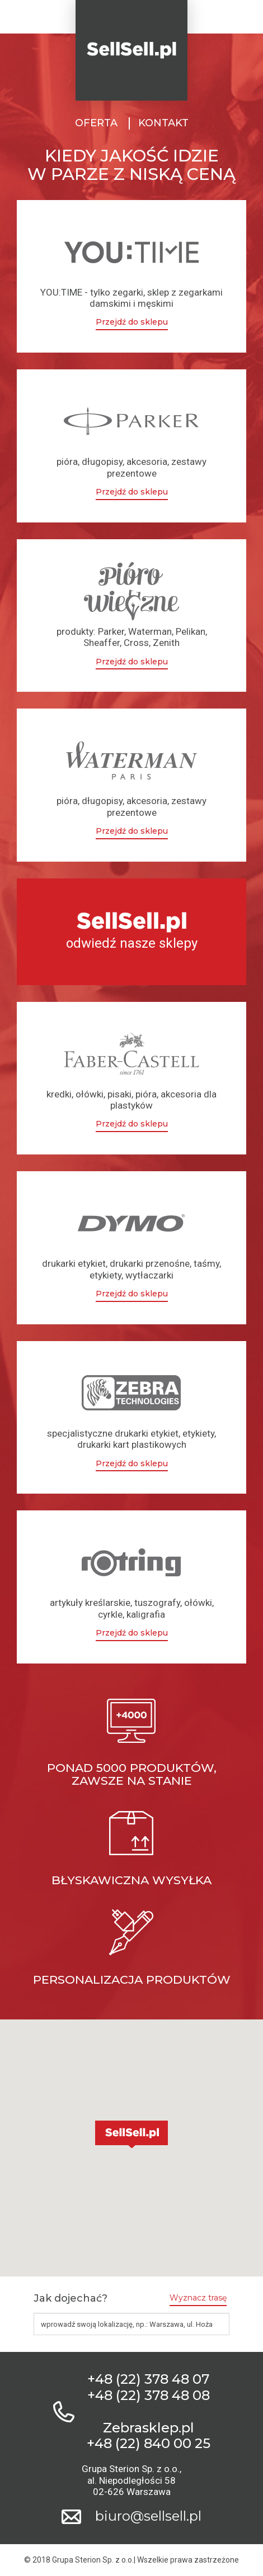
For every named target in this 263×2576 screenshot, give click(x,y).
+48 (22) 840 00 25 (148, 2443)
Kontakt (163, 123)
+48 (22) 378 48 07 (148, 2379)
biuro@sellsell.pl (148, 2516)
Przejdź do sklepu (132, 322)
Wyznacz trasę (198, 2298)
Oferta (96, 123)
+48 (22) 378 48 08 (148, 2395)
